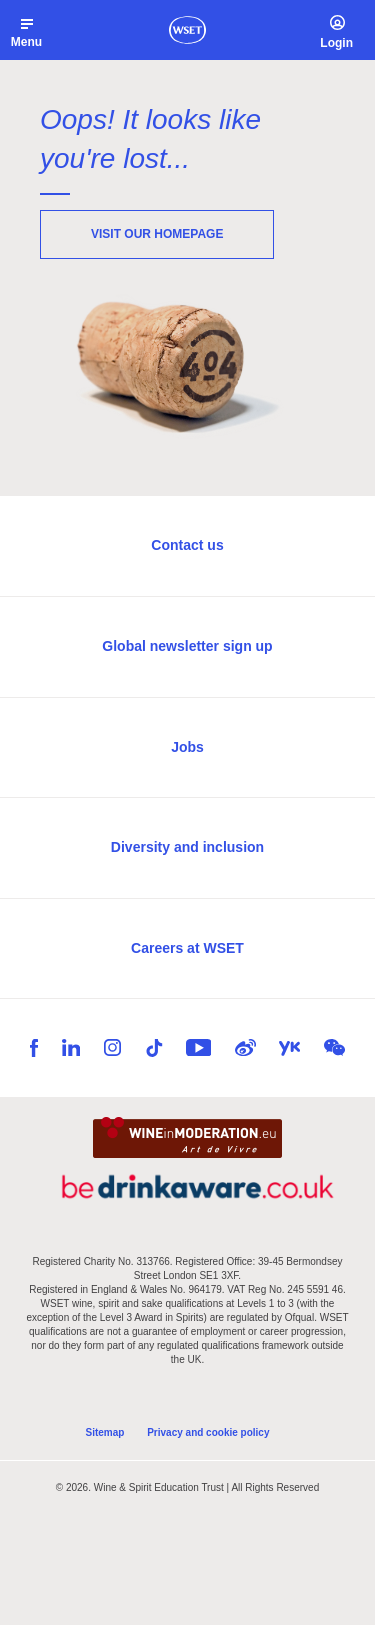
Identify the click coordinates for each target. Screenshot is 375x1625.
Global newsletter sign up (187, 646)
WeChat (334, 1047)
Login (336, 43)
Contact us (187, 545)
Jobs (187, 747)
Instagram (112, 1047)
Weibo (245, 1047)
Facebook (34, 1048)
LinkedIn (71, 1047)
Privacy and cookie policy (208, 1432)
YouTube (198, 1047)
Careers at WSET (187, 948)
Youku (289, 1048)
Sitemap (105, 1432)
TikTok (154, 1048)
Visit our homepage (157, 234)
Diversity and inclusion (187, 847)
